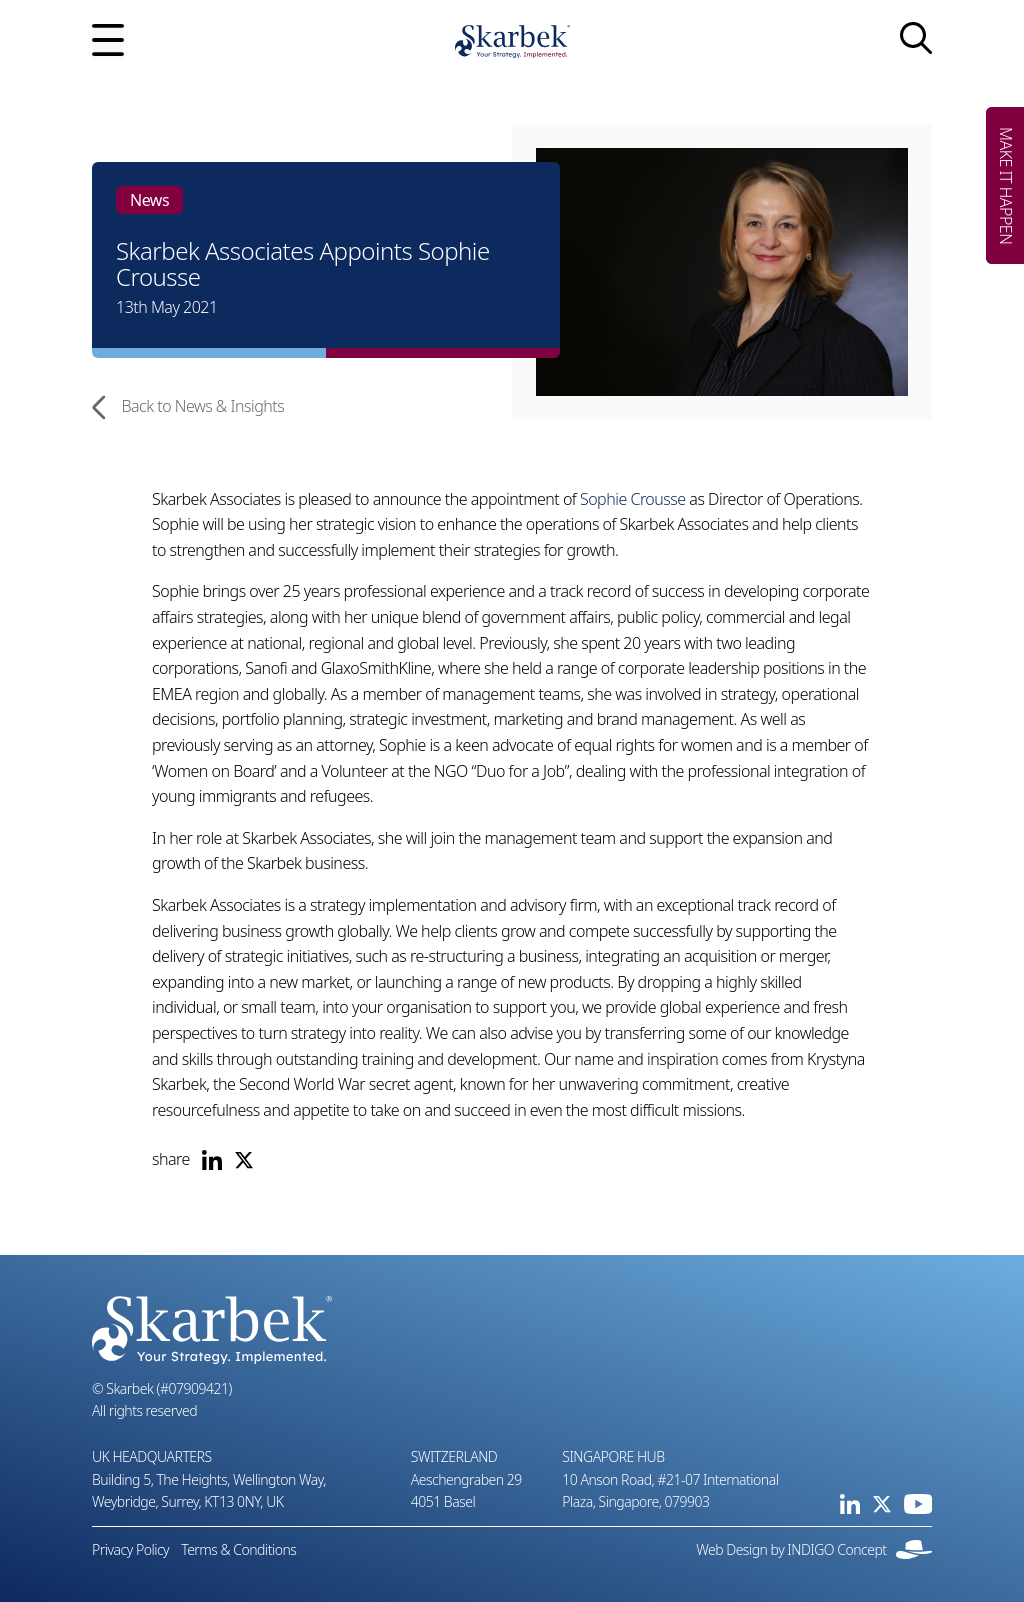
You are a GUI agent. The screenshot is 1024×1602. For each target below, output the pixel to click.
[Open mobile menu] (108, 42)
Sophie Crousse (633, 499)
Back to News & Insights (188, 407)
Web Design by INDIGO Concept (814, 1549)
